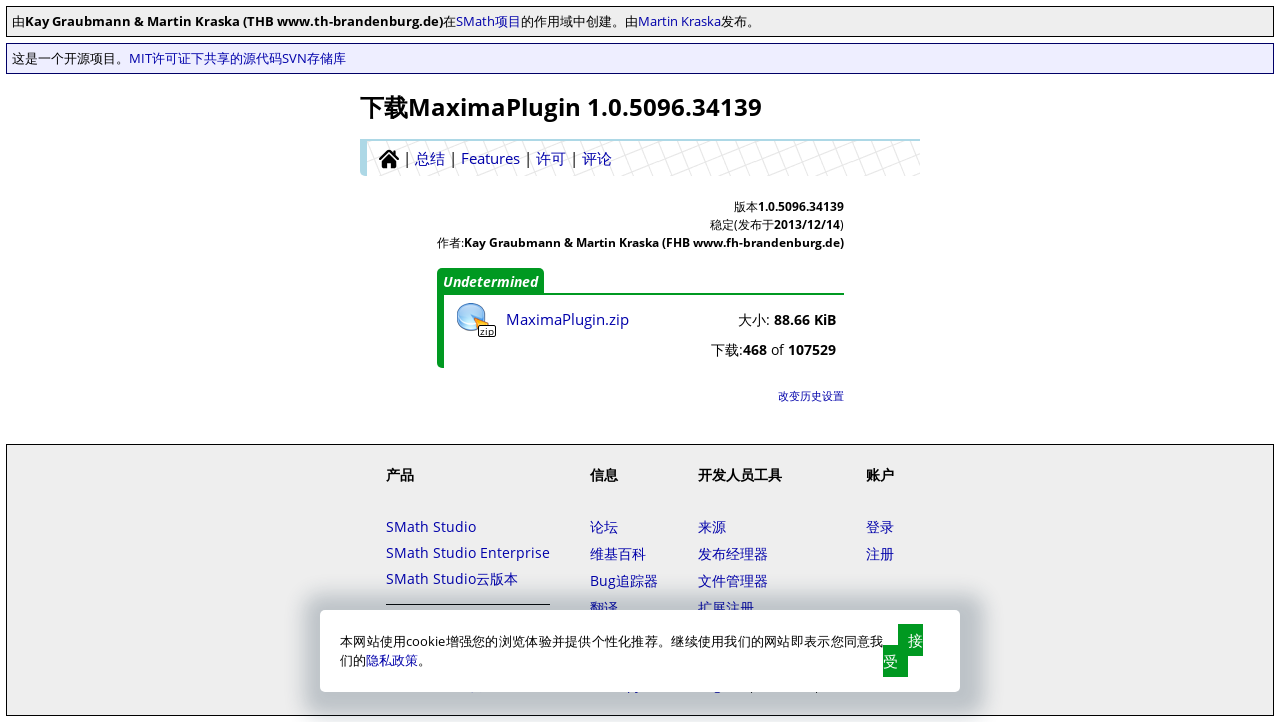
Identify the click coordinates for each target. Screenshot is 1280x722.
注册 (880, 553)
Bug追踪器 (624, 580)
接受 (903, 650)
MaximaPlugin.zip (567, 319)
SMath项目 (488, 21)
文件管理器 (733, 580)
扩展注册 (726, 607)
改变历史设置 (811, 395)
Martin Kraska (679, 21)
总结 (430, 158)
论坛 (604, 526)
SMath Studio (431, 526)
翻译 (604, 607)
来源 (712, 526)
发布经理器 (733, 553)
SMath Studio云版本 (452, 578)
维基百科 (618, 553)
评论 (597, 158)
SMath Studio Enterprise (468, 552)
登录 (880, 526)
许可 (551, 158)
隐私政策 (392, 660)
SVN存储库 (314, 58)
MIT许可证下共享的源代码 (205, 58)
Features (490, 158)
